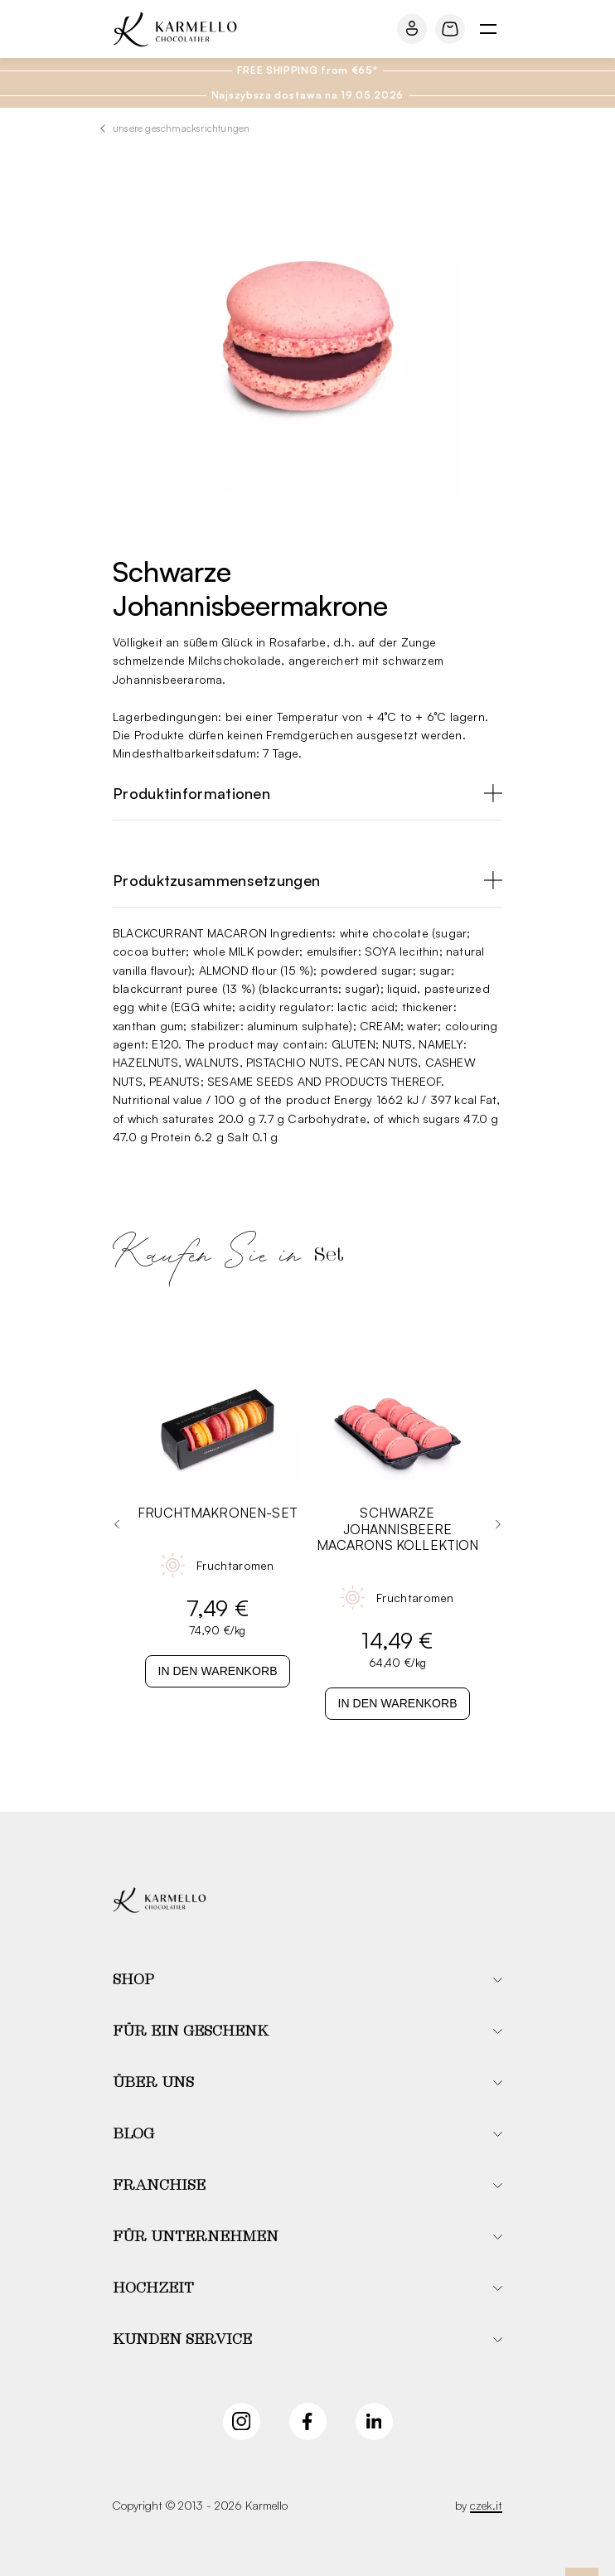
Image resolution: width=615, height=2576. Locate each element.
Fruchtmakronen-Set (218, 1513)
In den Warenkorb (217, 1671)
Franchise (159, 2185)
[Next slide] (498, 1524)
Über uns (153, 2082)
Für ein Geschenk (191, 2031)
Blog (133, 2134)
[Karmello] (159, 1900)
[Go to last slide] (117, 1524)
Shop (133, 1980)
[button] (307, 1980)
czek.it (486, 2505)
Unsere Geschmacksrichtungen (181, 128)
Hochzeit (153, 2288)
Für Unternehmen (195, 2237)
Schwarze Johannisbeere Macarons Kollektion (398, 1529)
